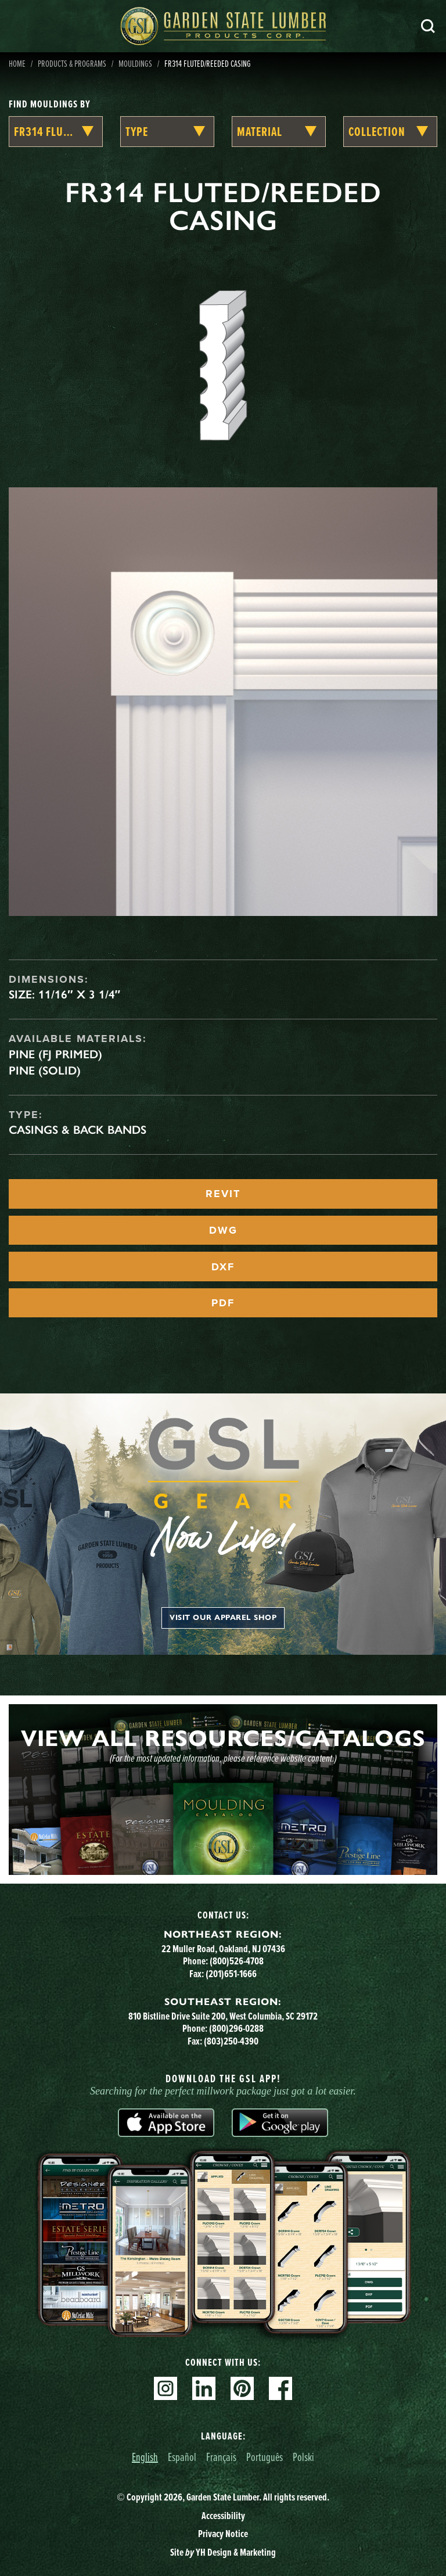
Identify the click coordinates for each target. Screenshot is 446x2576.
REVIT (223, 1193)
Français (221, 2456)
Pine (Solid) (45, 1070)
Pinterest (242, 2388)
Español (182, 2456)
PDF (223, 1302)
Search (428, 26)
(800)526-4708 (237, 1960)
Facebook (280, 2388)
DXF (223, 1266)
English (145, 2456)
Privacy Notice (223, 2533)
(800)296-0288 (236, 2028)
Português (264, 2456)
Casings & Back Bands (77, 1130)
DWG (223, 1230)
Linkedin (203, 2388)
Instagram (165, 2388)
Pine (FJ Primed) (55, 1054)
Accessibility (223, 2515)
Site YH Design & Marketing (223, 2552)
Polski (303, 2456)
